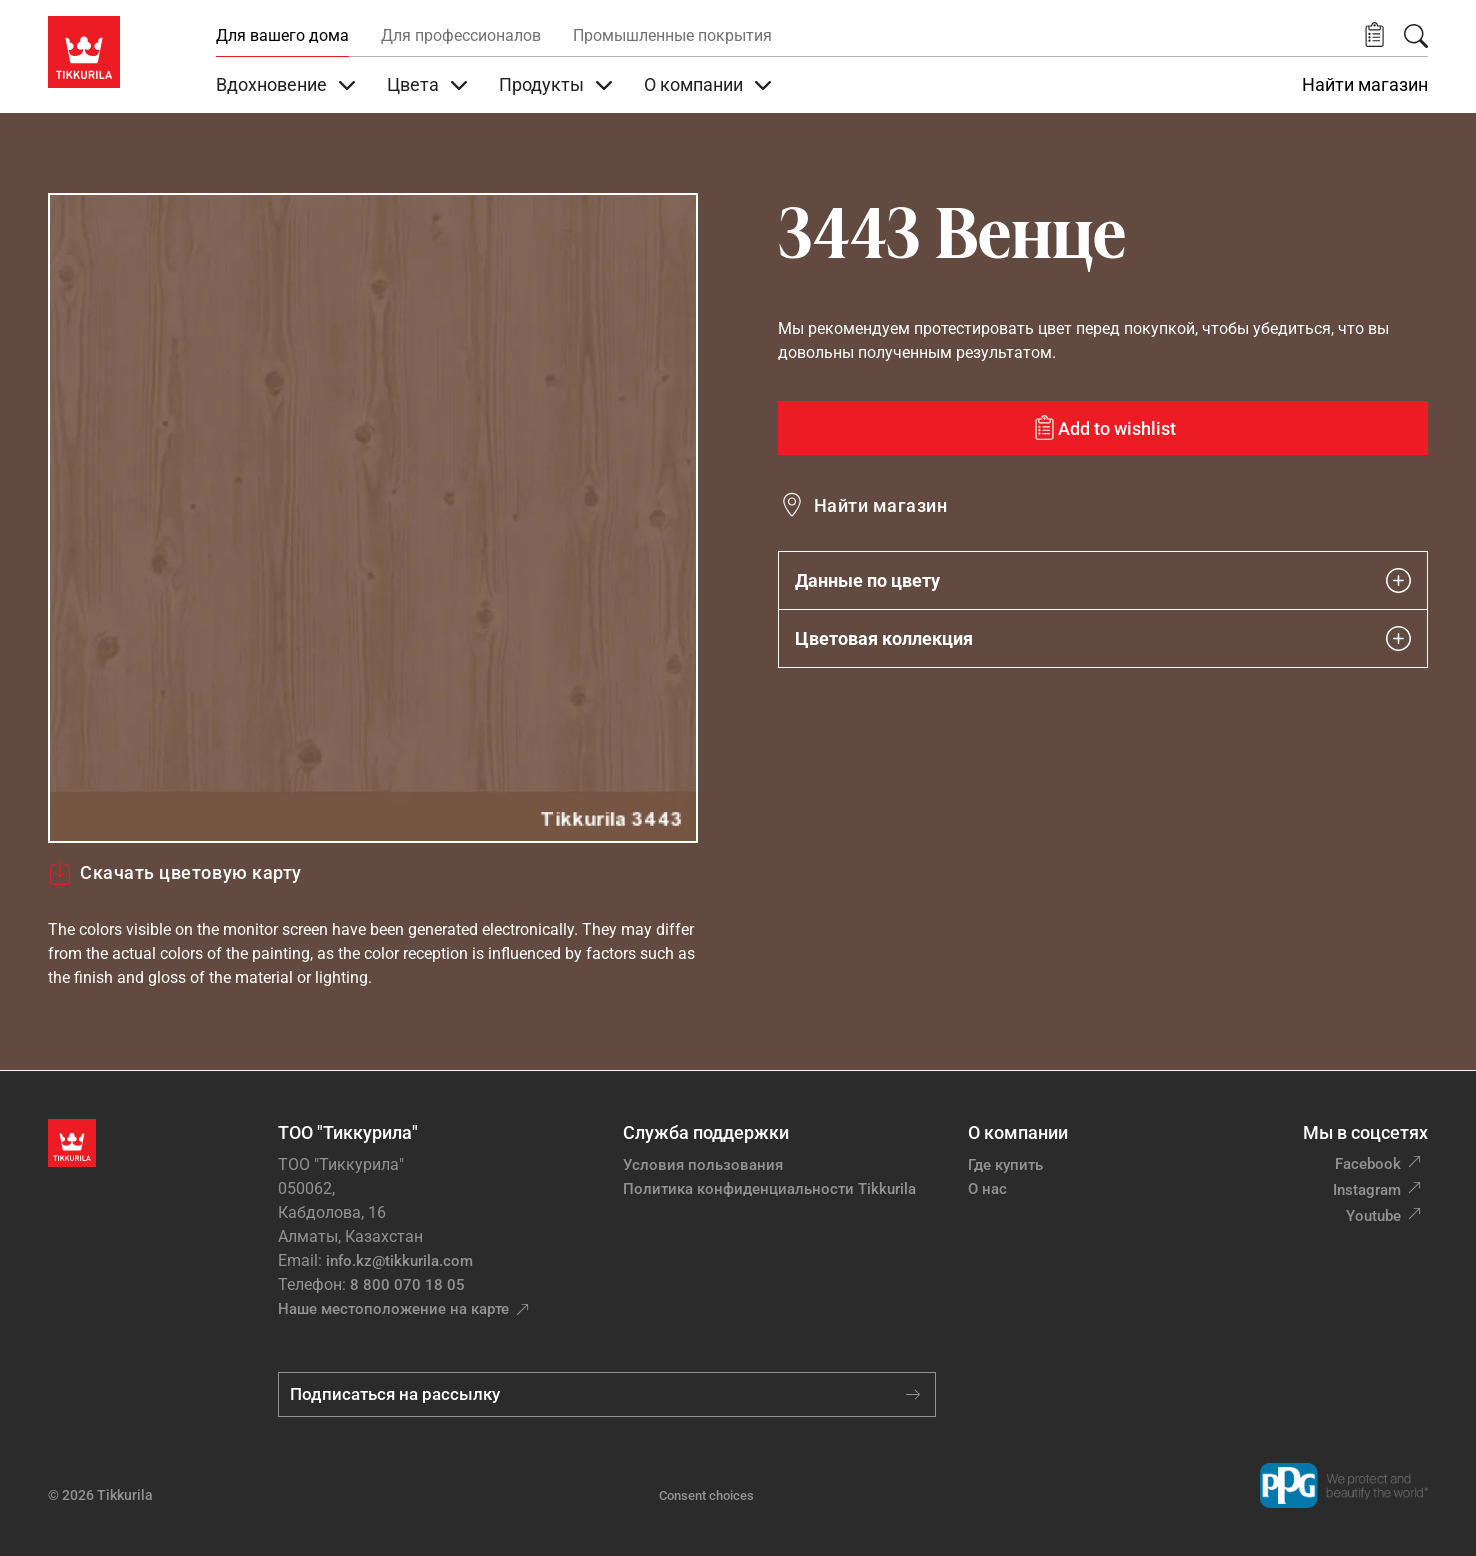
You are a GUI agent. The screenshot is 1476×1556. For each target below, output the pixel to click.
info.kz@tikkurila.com (399, 1261)
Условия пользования (703, 1165)
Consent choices (706, 1495)
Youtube (1373, 1216)
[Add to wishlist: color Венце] (1103, 428)
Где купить (1005, 1165)
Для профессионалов (461, 35)
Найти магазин (1365, 85)
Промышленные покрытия (672, 35)
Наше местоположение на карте (393, 1309)
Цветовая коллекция (1103, 638)
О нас (987, 1189)
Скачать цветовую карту (175, 873)
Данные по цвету (1103, 580)
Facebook (1368, 1164)
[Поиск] (1416, 36)
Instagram (1367, 1190)
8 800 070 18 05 (407, 1285)
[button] (1374, 35)
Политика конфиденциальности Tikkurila (769, 1189)
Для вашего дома (282, 35)
